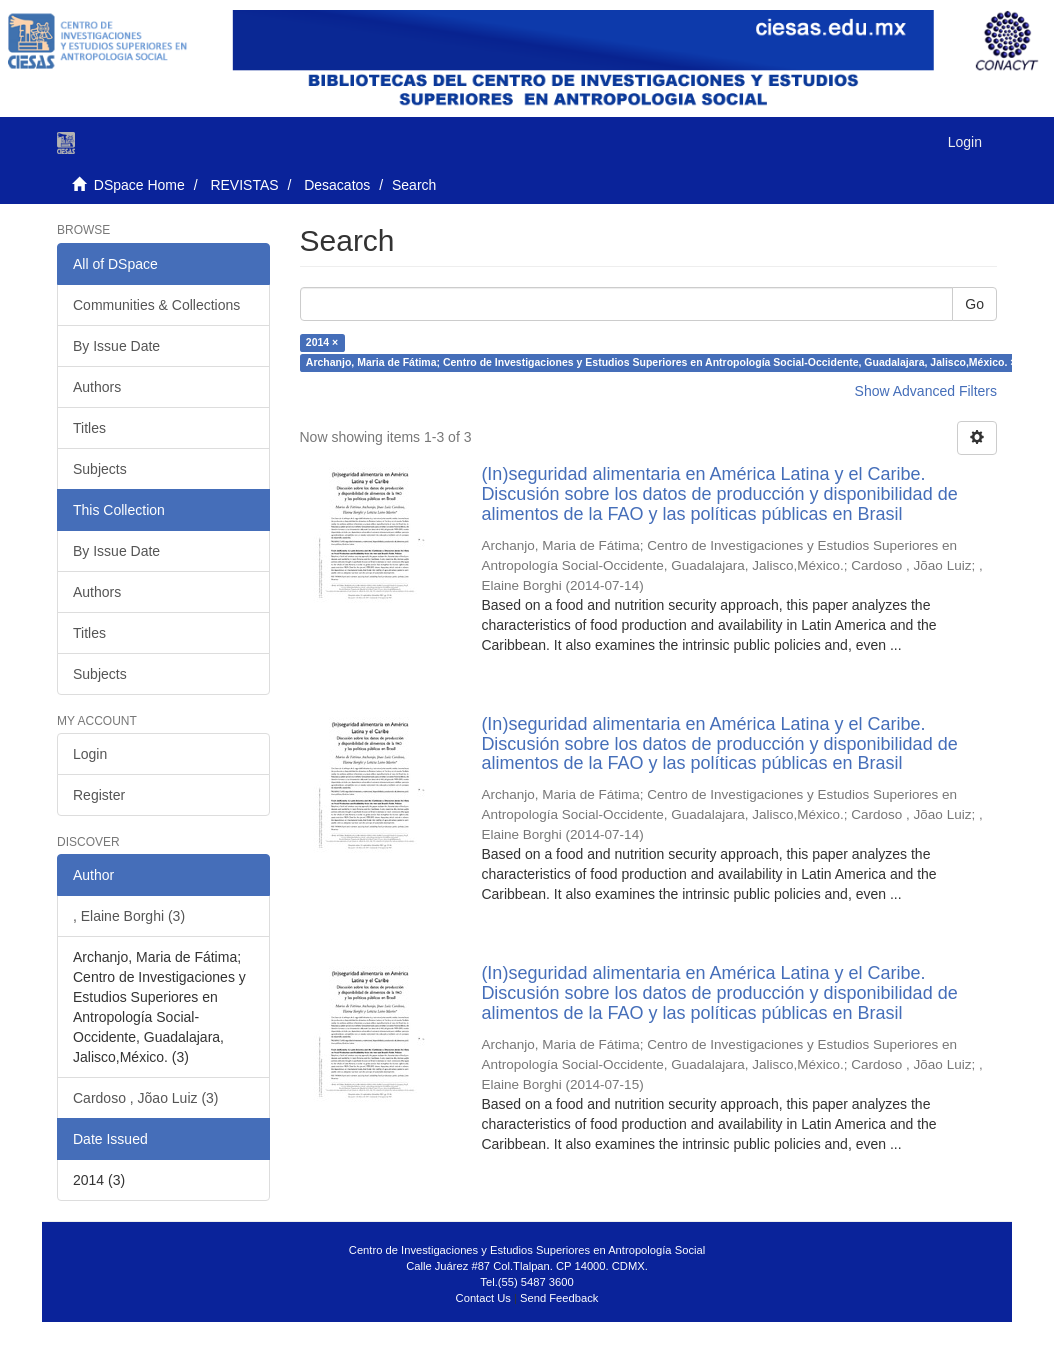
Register (99, 795)
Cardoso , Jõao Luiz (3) (146, 1098)
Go (974, 304)
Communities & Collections (156, 305)
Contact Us (483, 1298)
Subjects (100, 469)
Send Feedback (559, 1298)
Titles (89, 428)
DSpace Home (139, 185)
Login (90, 754)
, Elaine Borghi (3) (129, 916)
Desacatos (337, 185)
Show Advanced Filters (926, 391)
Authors (97, 387)
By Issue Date (116, 346)
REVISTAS (244, 185)
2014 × (322, 342)
